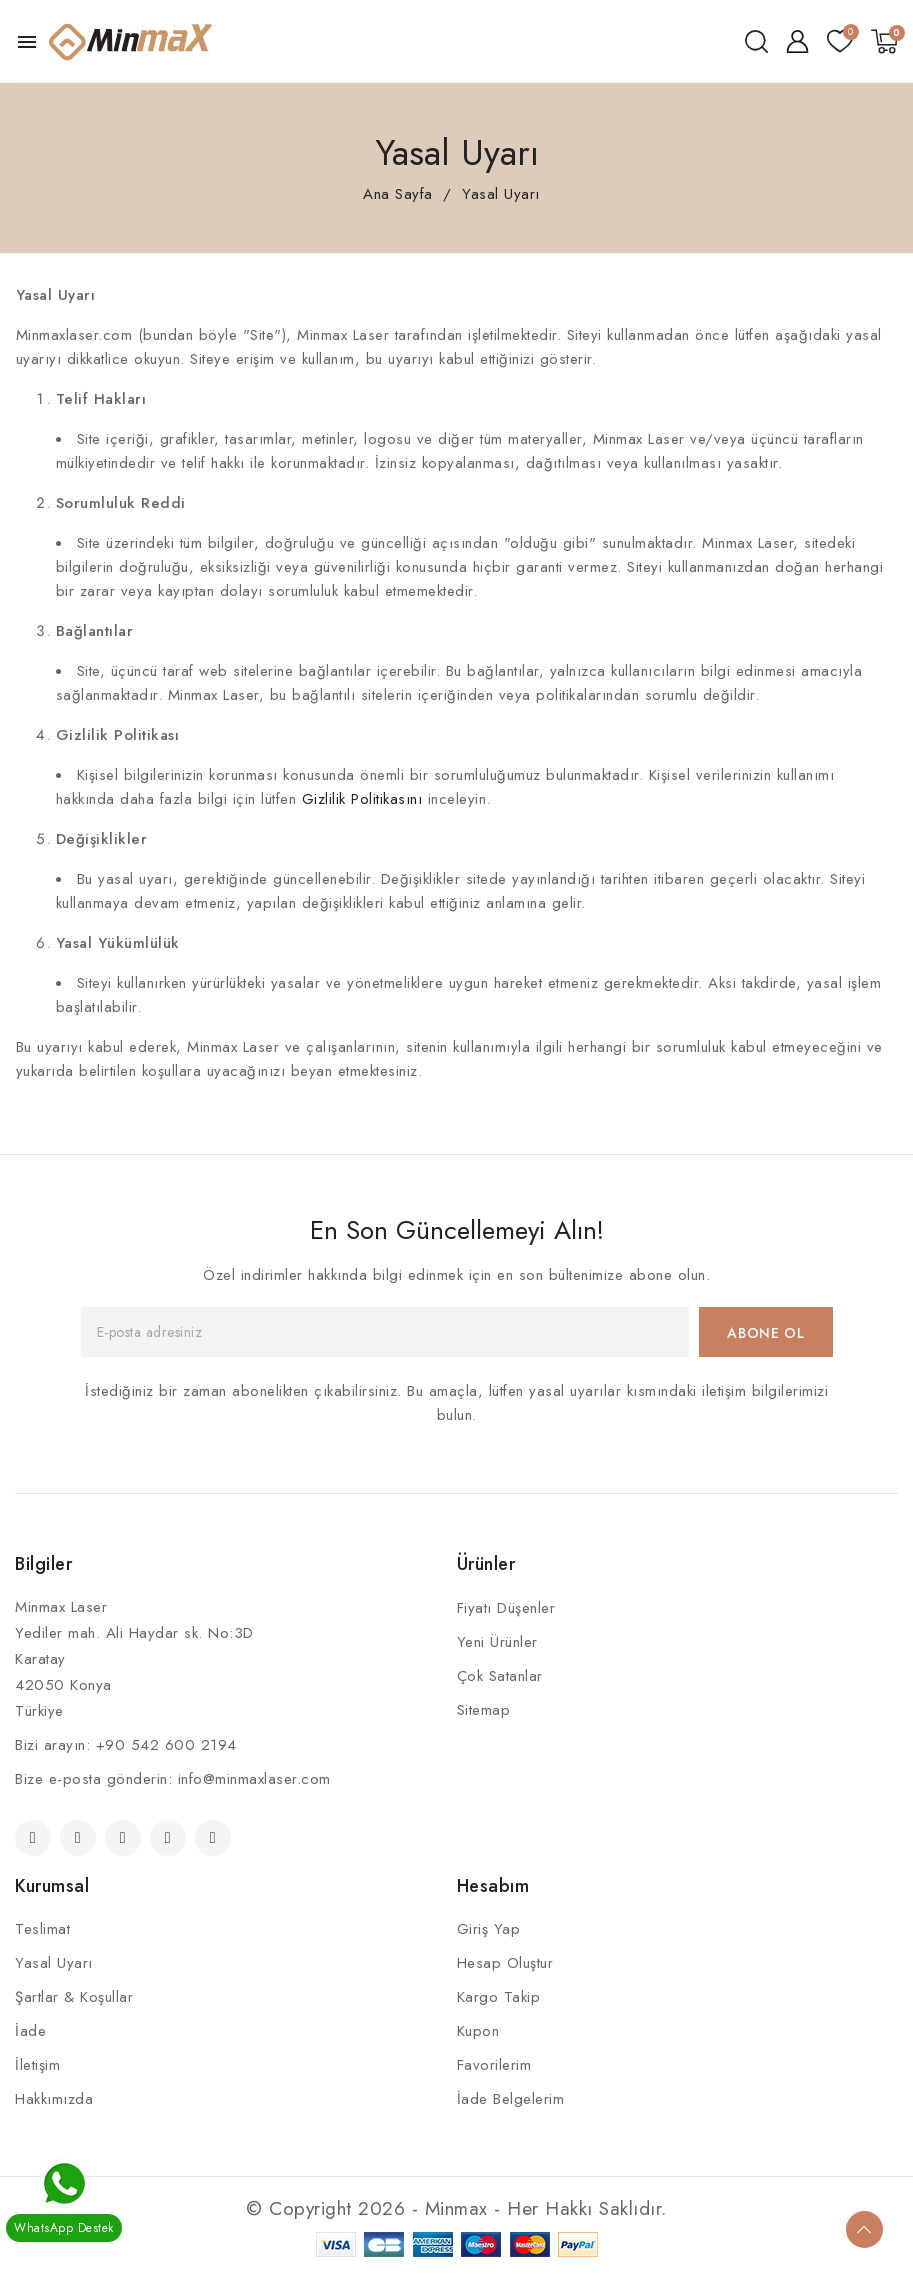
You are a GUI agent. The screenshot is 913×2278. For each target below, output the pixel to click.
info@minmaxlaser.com (254, 1779)
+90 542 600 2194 (166, 1745)
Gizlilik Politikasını (362, 799)
